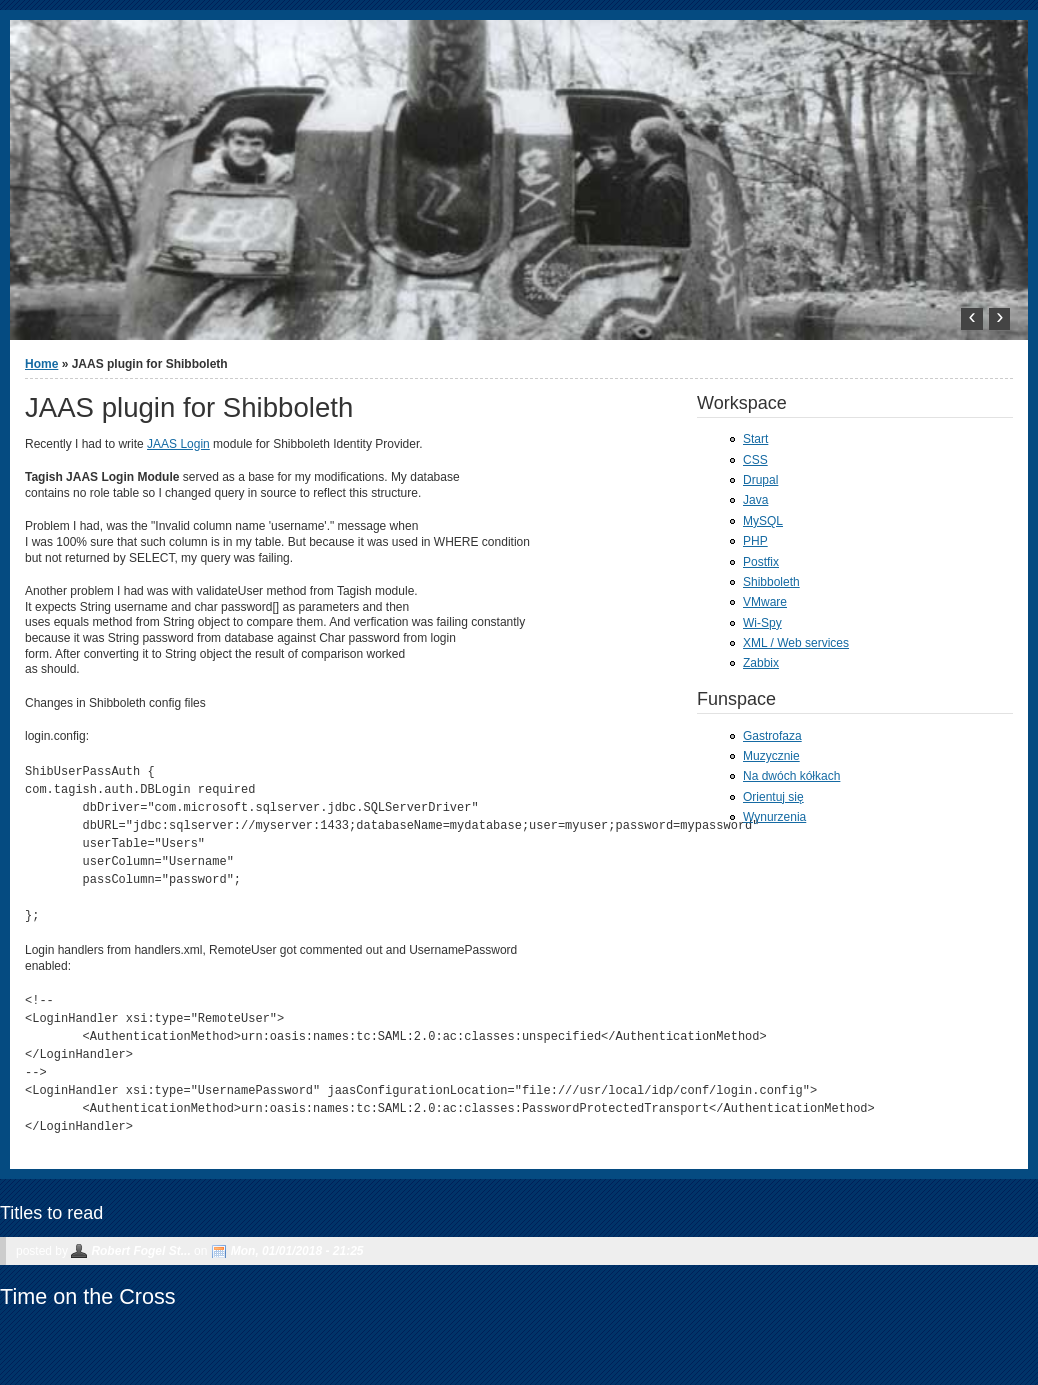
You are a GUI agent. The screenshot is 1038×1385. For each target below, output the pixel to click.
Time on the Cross (88, 1296)
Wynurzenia (774, 817)
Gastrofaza (772, 736)
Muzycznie (771, 756)
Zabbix (761, 663)
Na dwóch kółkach (791, 776)
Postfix (761, 562)
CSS (755, 460)
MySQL (763, 521)
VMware (765, 602)
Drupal (760, 480)
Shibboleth (771, 582)
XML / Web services (796, 643)
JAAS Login (178, 444)
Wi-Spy (762, 623)
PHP (755, 541)
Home (41, 364)
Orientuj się (773, 797)
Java (755, 500)
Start (755, 439)
